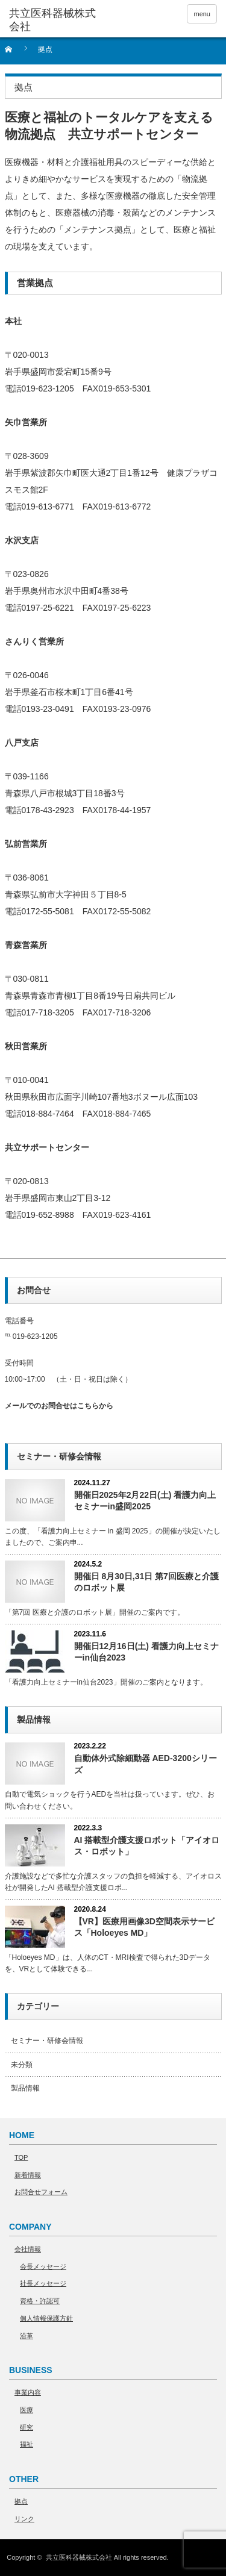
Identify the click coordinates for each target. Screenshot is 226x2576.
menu (201, 13)
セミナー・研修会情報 (47, 2040)
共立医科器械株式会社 (79, 2557)
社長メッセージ (43, 2283)
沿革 (26, 2335)
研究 (26, 2427)
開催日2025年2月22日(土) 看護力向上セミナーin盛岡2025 (145, 1500)
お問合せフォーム (40, 2191)
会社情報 (27, 2249)
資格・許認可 (40, 2300)
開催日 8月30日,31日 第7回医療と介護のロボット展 (146, 1581)
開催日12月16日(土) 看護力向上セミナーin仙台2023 (146, 1651)
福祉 (26, 2444)
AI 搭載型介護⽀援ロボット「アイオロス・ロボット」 (147, 1845)
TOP (21, 2157)
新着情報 (27, 2174)
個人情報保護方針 (46, 2318)
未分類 (22, 2064)
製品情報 (25, 2088)
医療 (26, 2409)
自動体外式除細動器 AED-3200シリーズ (145, 1763)
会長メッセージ (43, 2266)
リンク (24, 2518)
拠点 (21, 2501)
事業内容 (27, 2392)
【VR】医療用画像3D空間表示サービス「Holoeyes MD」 (144, 1927)
